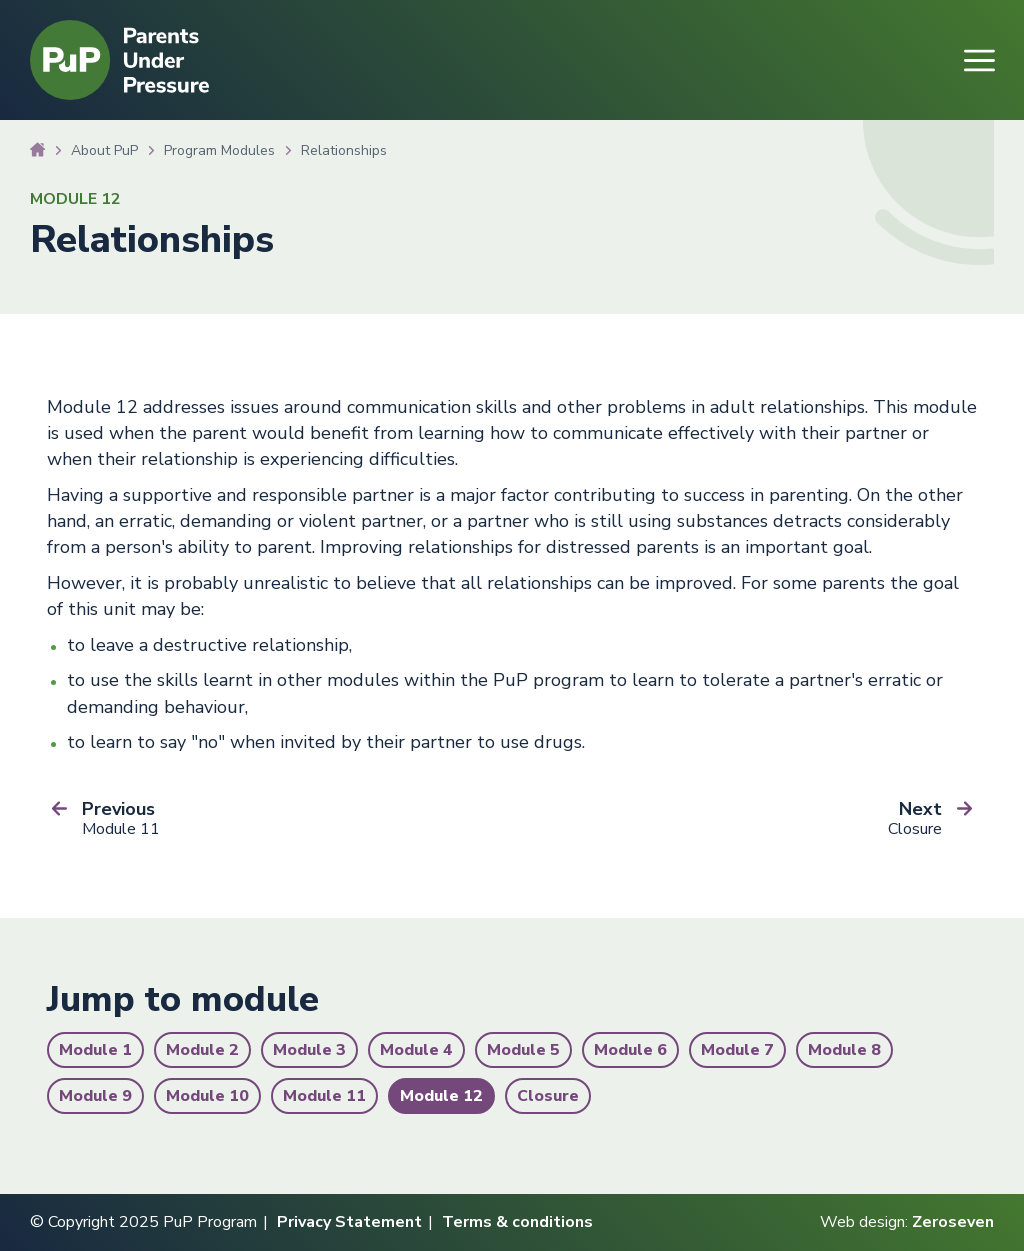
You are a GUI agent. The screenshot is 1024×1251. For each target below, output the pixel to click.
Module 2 (202, 1050)
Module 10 (207, 1096)
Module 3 (309, 1050)
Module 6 (630, 1050)
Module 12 (441, 1096)
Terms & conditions (517, 1222)
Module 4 (416, 1050)
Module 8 (844, 1050)
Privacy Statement (349, 1222)
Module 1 (95, 1050)
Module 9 (95, 1096)
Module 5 (523, 1050)
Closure (548, 1096)
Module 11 (324, 1096)
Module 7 (737, 1050)
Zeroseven (953, 1222)
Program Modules (219, 150)
